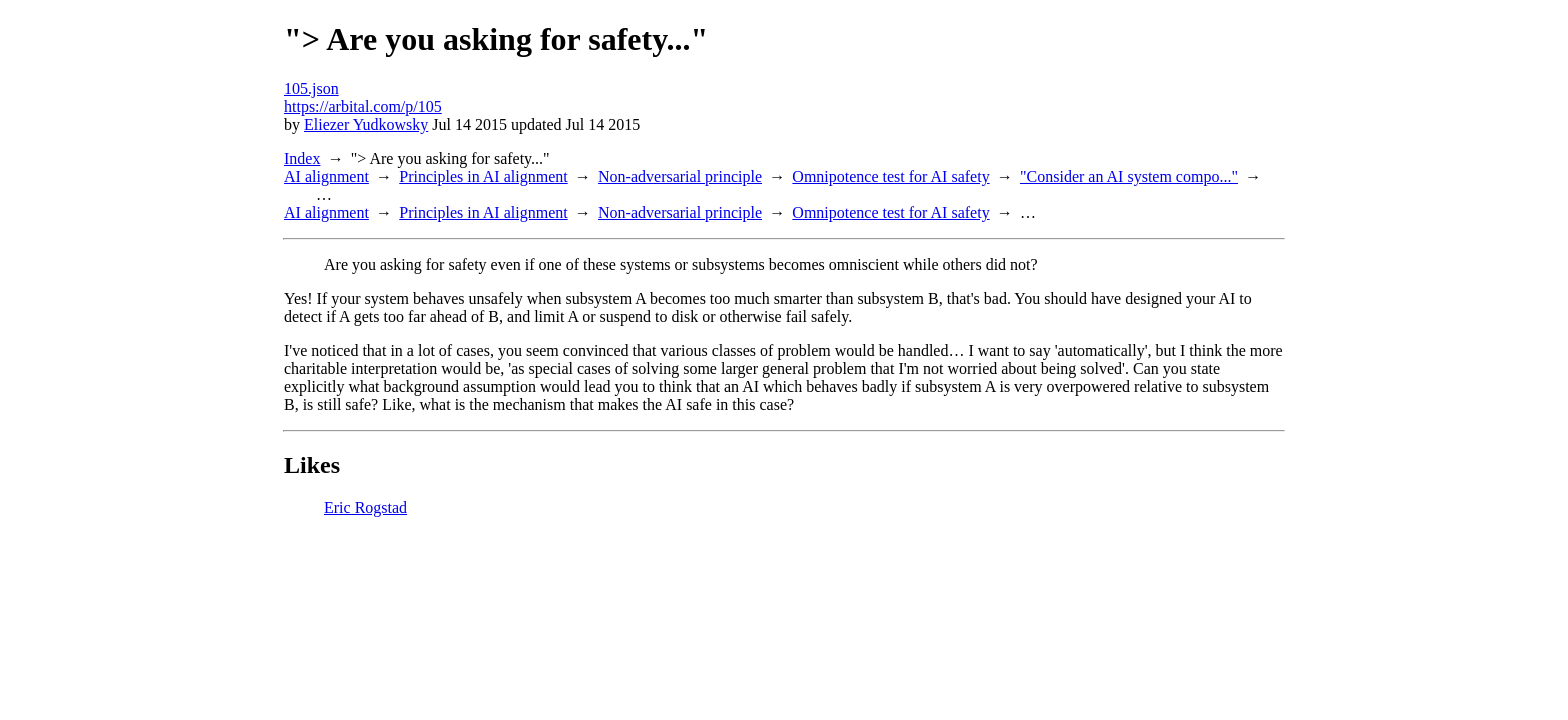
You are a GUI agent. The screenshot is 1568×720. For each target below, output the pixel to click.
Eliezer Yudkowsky (366, 124)
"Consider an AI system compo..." (1129, 176)
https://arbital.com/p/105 (363, 106)
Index (302, 158)
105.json (311, 88)
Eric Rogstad (365, 507)
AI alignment (326, 176)
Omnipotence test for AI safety (890, 176)
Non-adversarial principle (680, 176)
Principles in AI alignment (483, 176)
